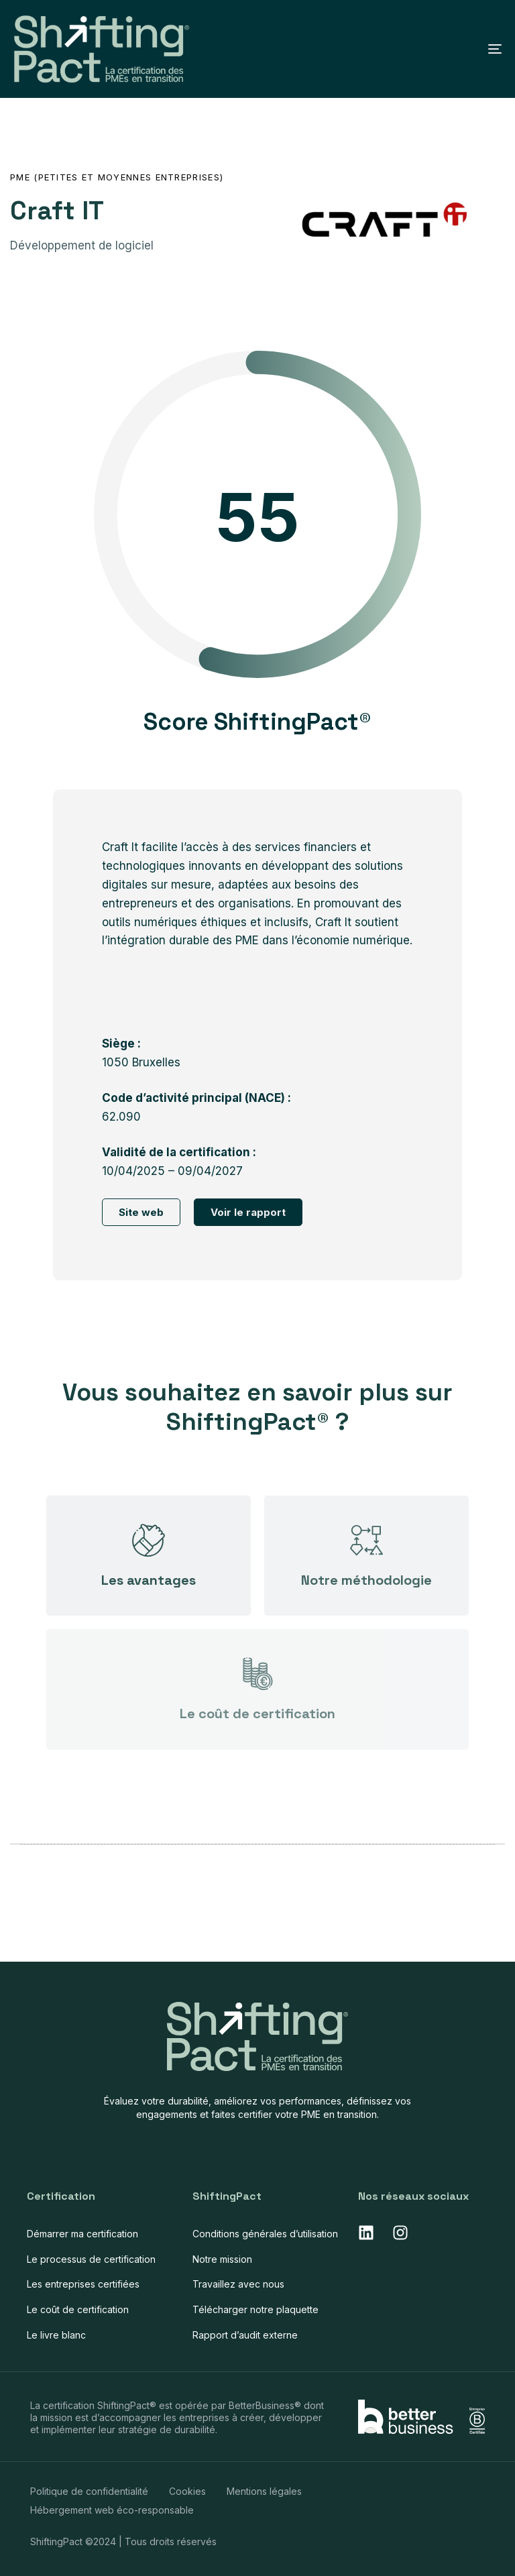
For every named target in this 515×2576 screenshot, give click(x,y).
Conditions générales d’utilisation (265, 2233)
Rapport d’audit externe (245, 2335)
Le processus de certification (91, 2259)
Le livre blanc (56, 2335)
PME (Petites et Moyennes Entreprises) (116, 177)
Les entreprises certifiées (83, 2284)
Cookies (187, 2491)
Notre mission (222, 2259)
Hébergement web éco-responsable (112, 2510)
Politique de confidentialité (89, 2491)
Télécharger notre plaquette (255, 2309)
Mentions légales (264, 2491)
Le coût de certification (78, 2309)
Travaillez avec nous (238, 2284)
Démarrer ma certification (82, 2233)
